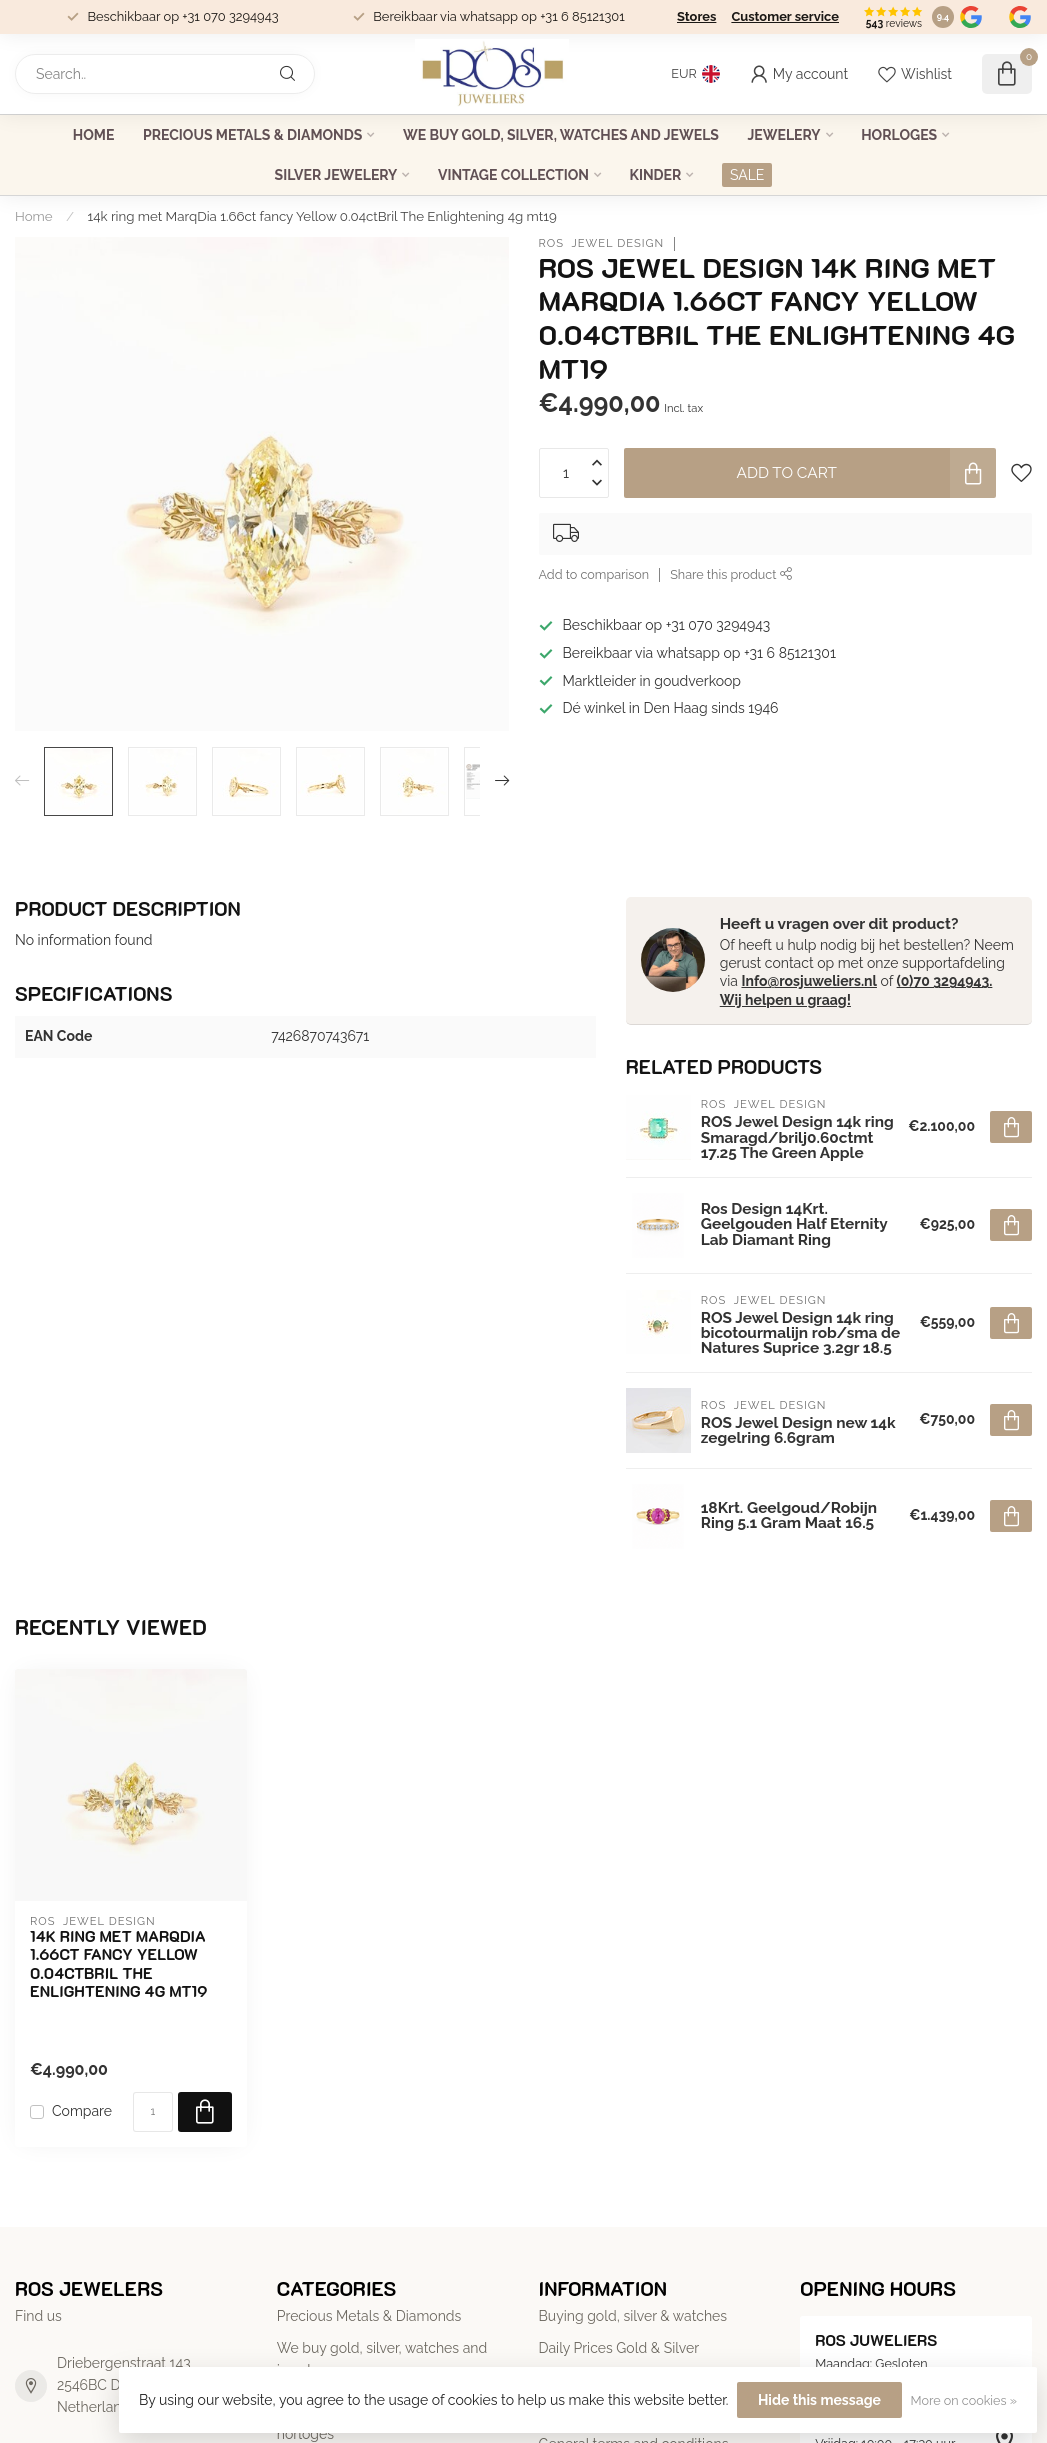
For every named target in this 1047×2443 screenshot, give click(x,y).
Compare (82, 2111)
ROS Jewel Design (602, 243)
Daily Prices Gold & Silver (619, 2348)
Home (94, 135)
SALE (747, 175)
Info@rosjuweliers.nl (808, 981)
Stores (696, 16)
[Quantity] (153, 2112)
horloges (899, 135)
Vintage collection (513, 175)
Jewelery (783, 135)
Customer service (785, 16)
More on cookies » (964, 2400)
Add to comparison (594, 574)
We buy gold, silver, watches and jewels (561, 135)
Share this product (731, 574)
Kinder (656, 175)
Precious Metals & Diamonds (252, 135)
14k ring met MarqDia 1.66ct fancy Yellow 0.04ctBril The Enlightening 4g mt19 (322, 216)
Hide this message (819, 2400)
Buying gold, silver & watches (633, 2316)
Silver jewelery (336, 175)
